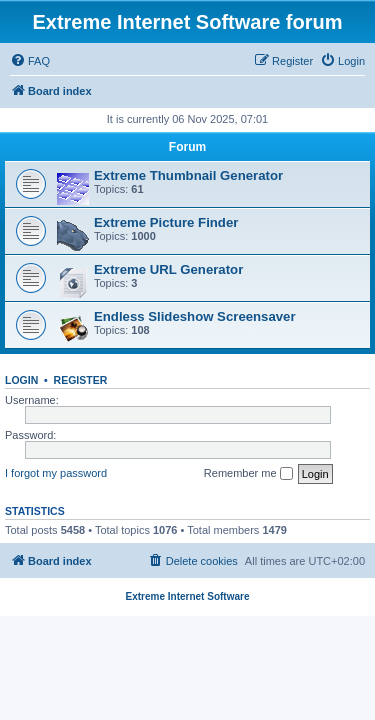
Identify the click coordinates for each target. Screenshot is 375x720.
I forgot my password (56, 473)
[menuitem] (30, 61)
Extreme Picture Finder (166, 222)
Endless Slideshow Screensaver (195, 316)
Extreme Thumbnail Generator (188, 175)
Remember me (248, 474)
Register (81, 380)
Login (21, 380)
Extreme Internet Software (188, 596)
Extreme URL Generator (168, 269)
